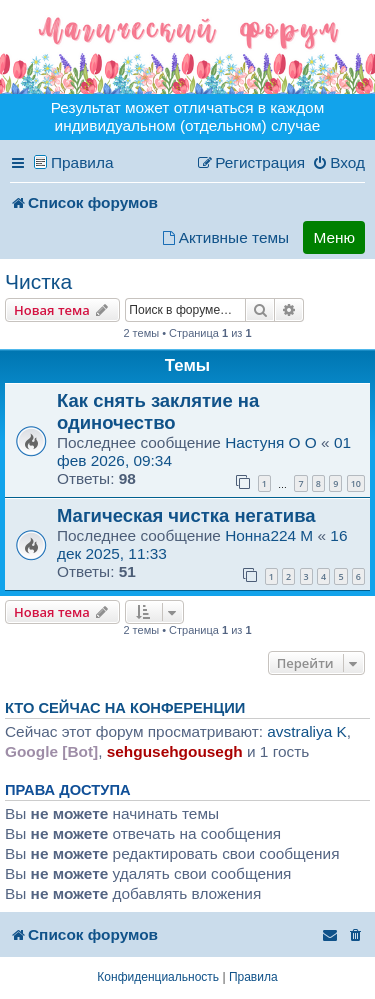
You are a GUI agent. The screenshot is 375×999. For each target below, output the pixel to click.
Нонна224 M (269, 535)
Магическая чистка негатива (186, 515)
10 (356, 483)
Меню (334, 237)
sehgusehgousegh (175, 751)
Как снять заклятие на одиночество (158, 411)
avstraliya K (307, 731)
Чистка (38, 281)
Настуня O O (271, 442)
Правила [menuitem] (82, 162)
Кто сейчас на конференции (125, 708)
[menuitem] (338, 163)
